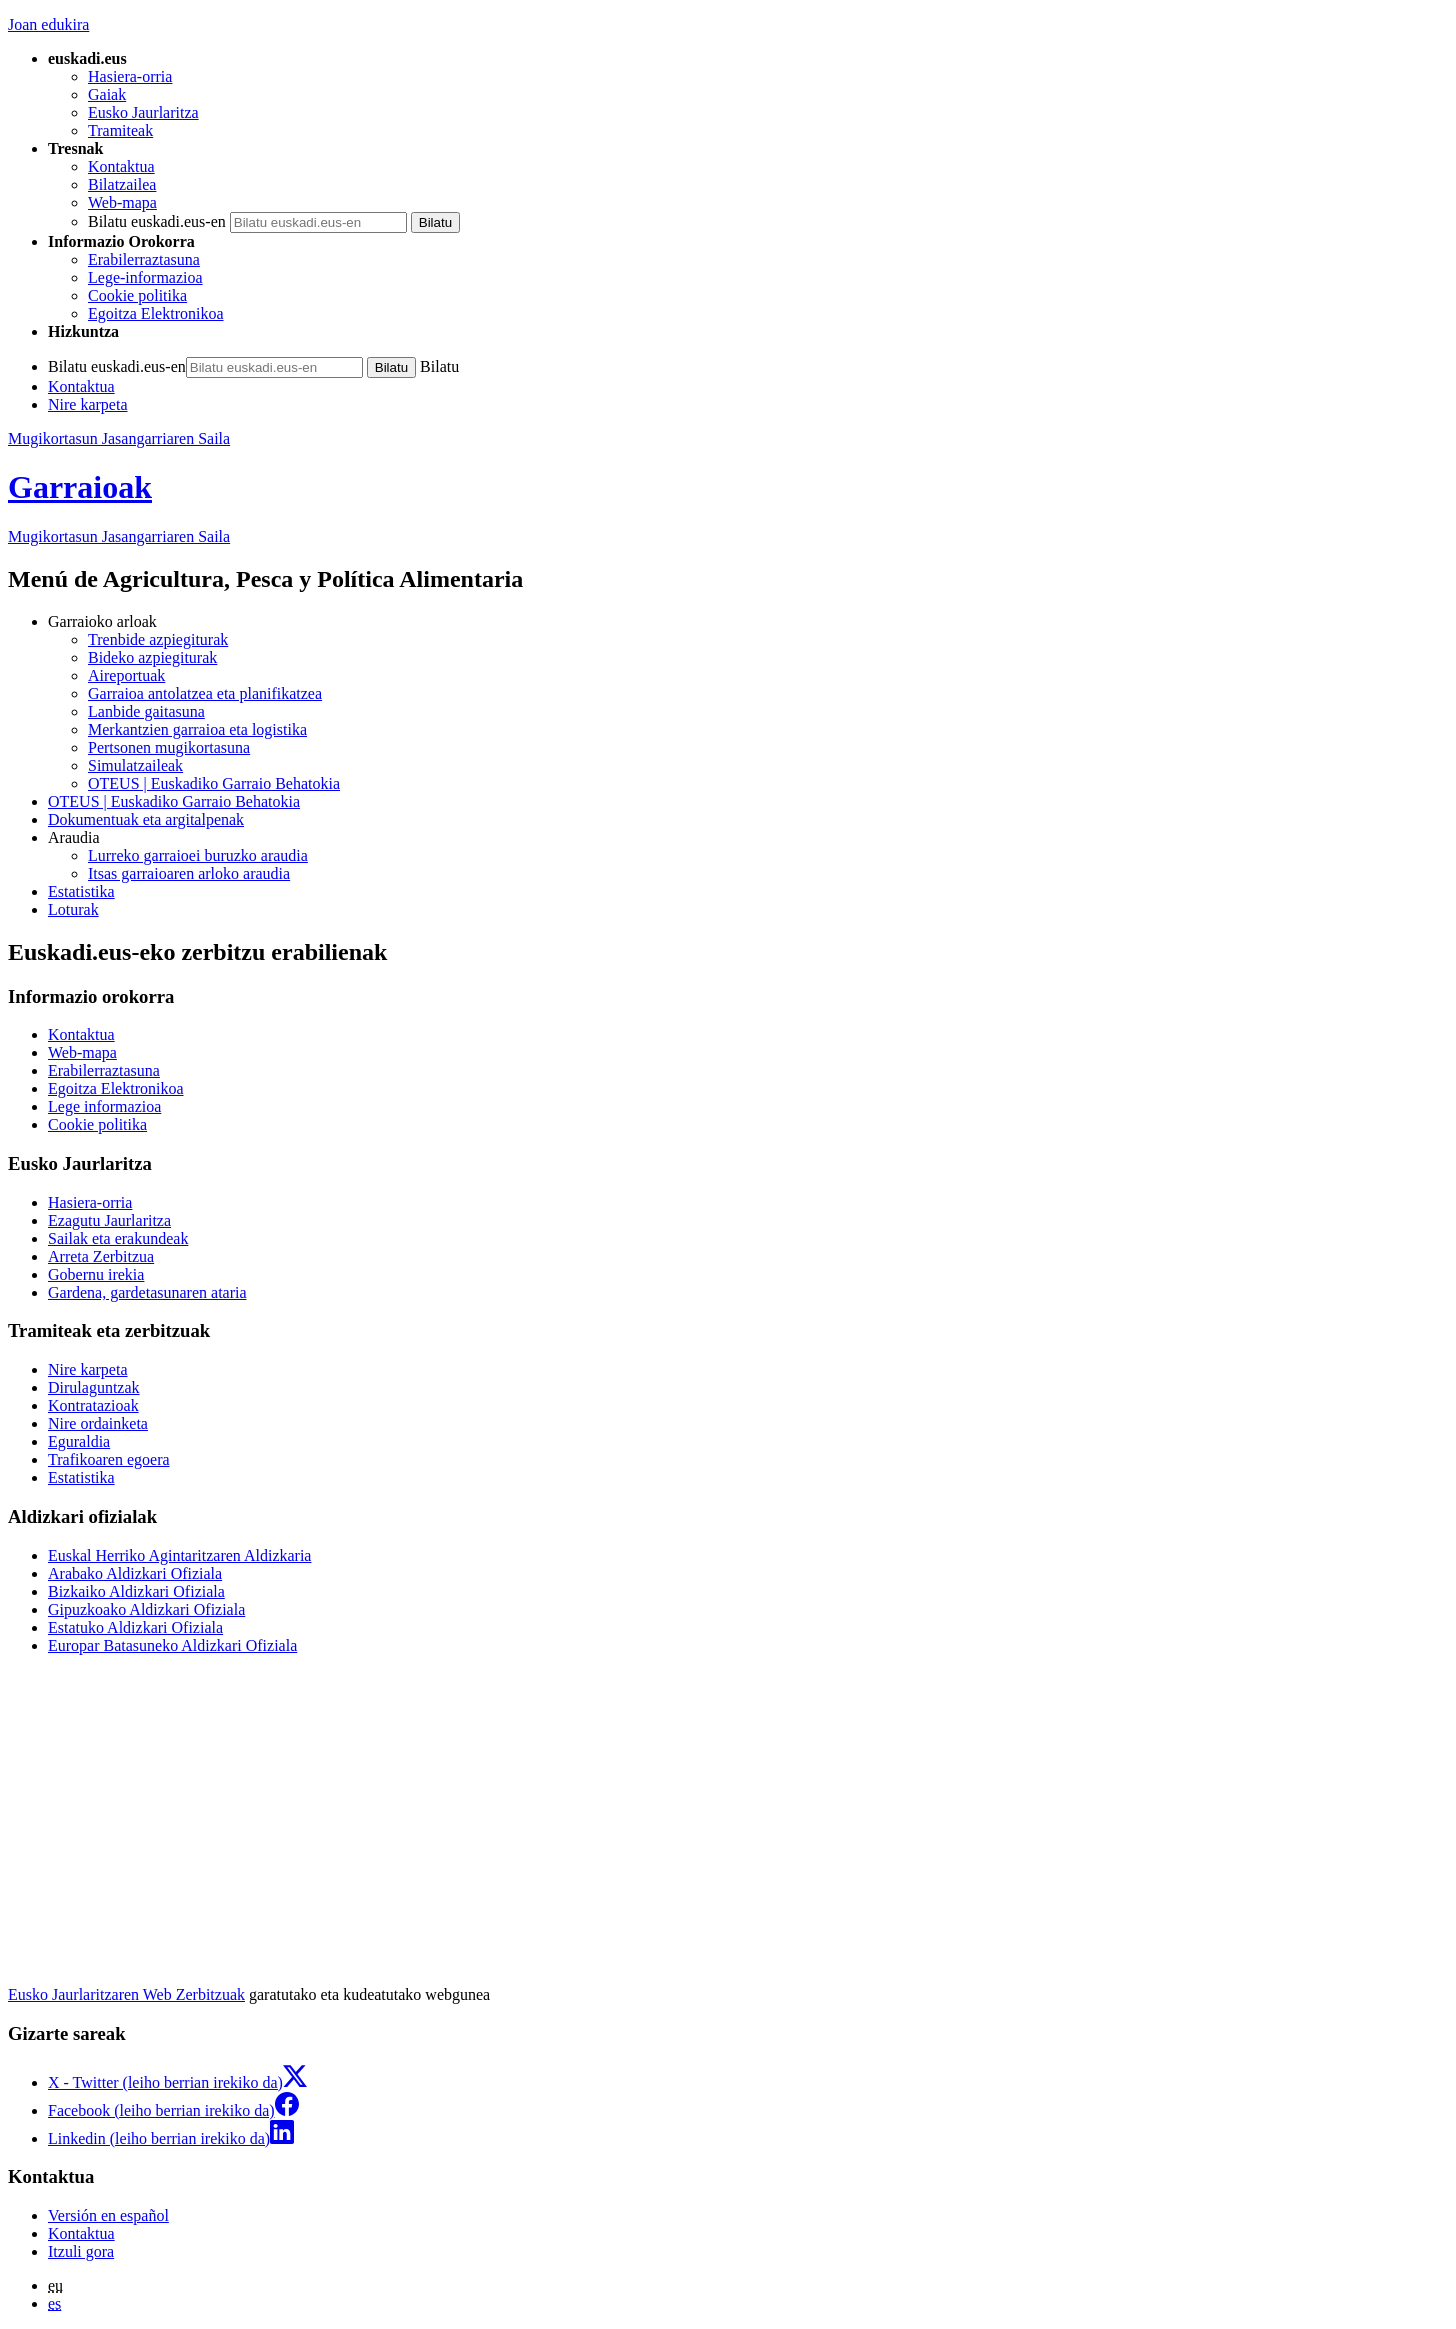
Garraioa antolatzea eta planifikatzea (205, 693)
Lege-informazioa (145, 277)
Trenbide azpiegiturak (158, 639)
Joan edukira (48, 24)
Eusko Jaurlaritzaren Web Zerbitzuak (126, 1994)
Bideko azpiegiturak (152, 657)
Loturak (73, 909)
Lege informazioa (104, 1106)
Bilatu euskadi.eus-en (157, 221)
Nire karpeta (88, 404)
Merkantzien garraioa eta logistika (197, 729)
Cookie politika (137, 295)
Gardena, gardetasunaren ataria (147, 1292)
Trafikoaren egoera (109, 1459)
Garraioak (80, 487)
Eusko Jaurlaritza (143, 112)
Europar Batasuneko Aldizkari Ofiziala (172, 1645)
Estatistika (81, 891)
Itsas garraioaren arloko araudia (189, 873)
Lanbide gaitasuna (146, 711)
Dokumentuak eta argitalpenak (146, 819)
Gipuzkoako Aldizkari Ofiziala (146, 1609)
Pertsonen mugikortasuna (169, 747)
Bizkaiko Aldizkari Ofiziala (136, 1591)
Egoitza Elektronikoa (156, 313)
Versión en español (108, 2215)
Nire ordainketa (98, 1423)
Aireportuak (126, 675)
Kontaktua (121, 166)
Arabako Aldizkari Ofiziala (135, 1573)
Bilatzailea (122, 184)
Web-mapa (122, 202)
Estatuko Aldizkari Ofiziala (135, 1627)
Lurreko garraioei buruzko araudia (198, 855)
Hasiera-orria (130, 76)
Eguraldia (79, 1441)
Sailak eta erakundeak (118, 1238)
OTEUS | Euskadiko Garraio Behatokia (214, 783)
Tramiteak (120, 130)
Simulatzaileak (135, 765)
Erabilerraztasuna (144, 259)
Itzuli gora (81, 2251)
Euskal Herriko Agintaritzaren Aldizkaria (179, 1555)
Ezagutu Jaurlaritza (109, 1220)
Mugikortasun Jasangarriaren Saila (119, 438)
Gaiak (107, 94)
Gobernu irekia (96, 1274)
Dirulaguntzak (94, 1387)
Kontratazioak (93, 1405)
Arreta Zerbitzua (101, 1256)
